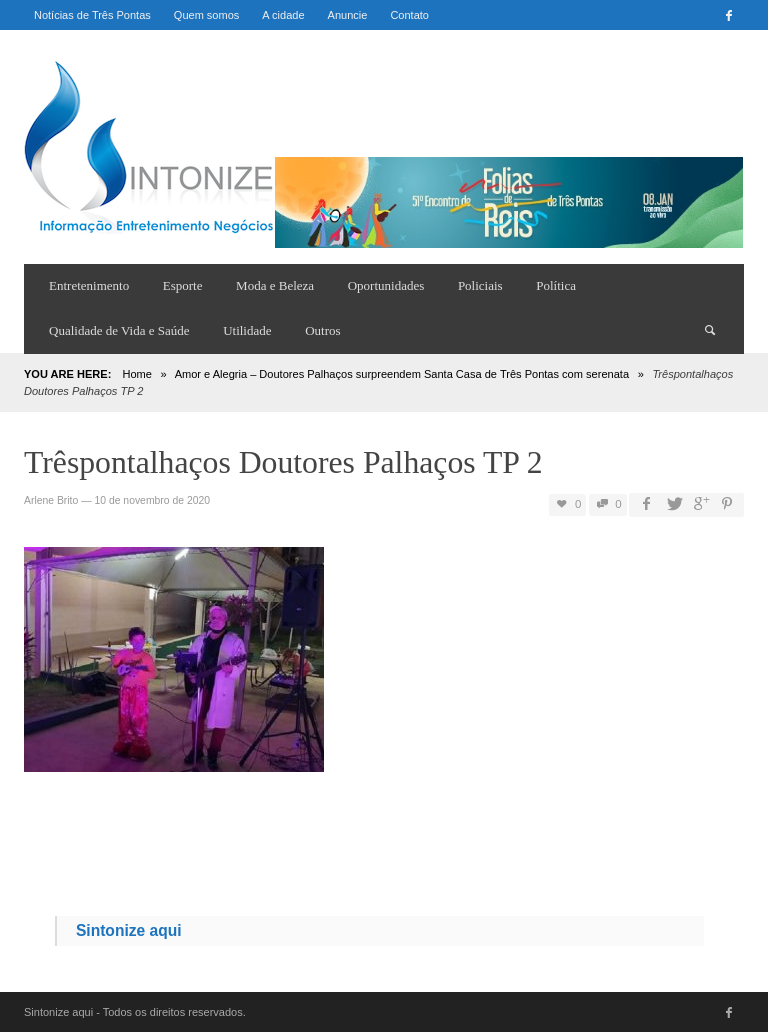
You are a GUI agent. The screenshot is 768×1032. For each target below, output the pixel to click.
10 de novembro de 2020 (152, 500)
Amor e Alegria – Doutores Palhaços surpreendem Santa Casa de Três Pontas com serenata (402, 374)
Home (136, 374)
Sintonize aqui (129, 930)
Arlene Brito (51, 500)
